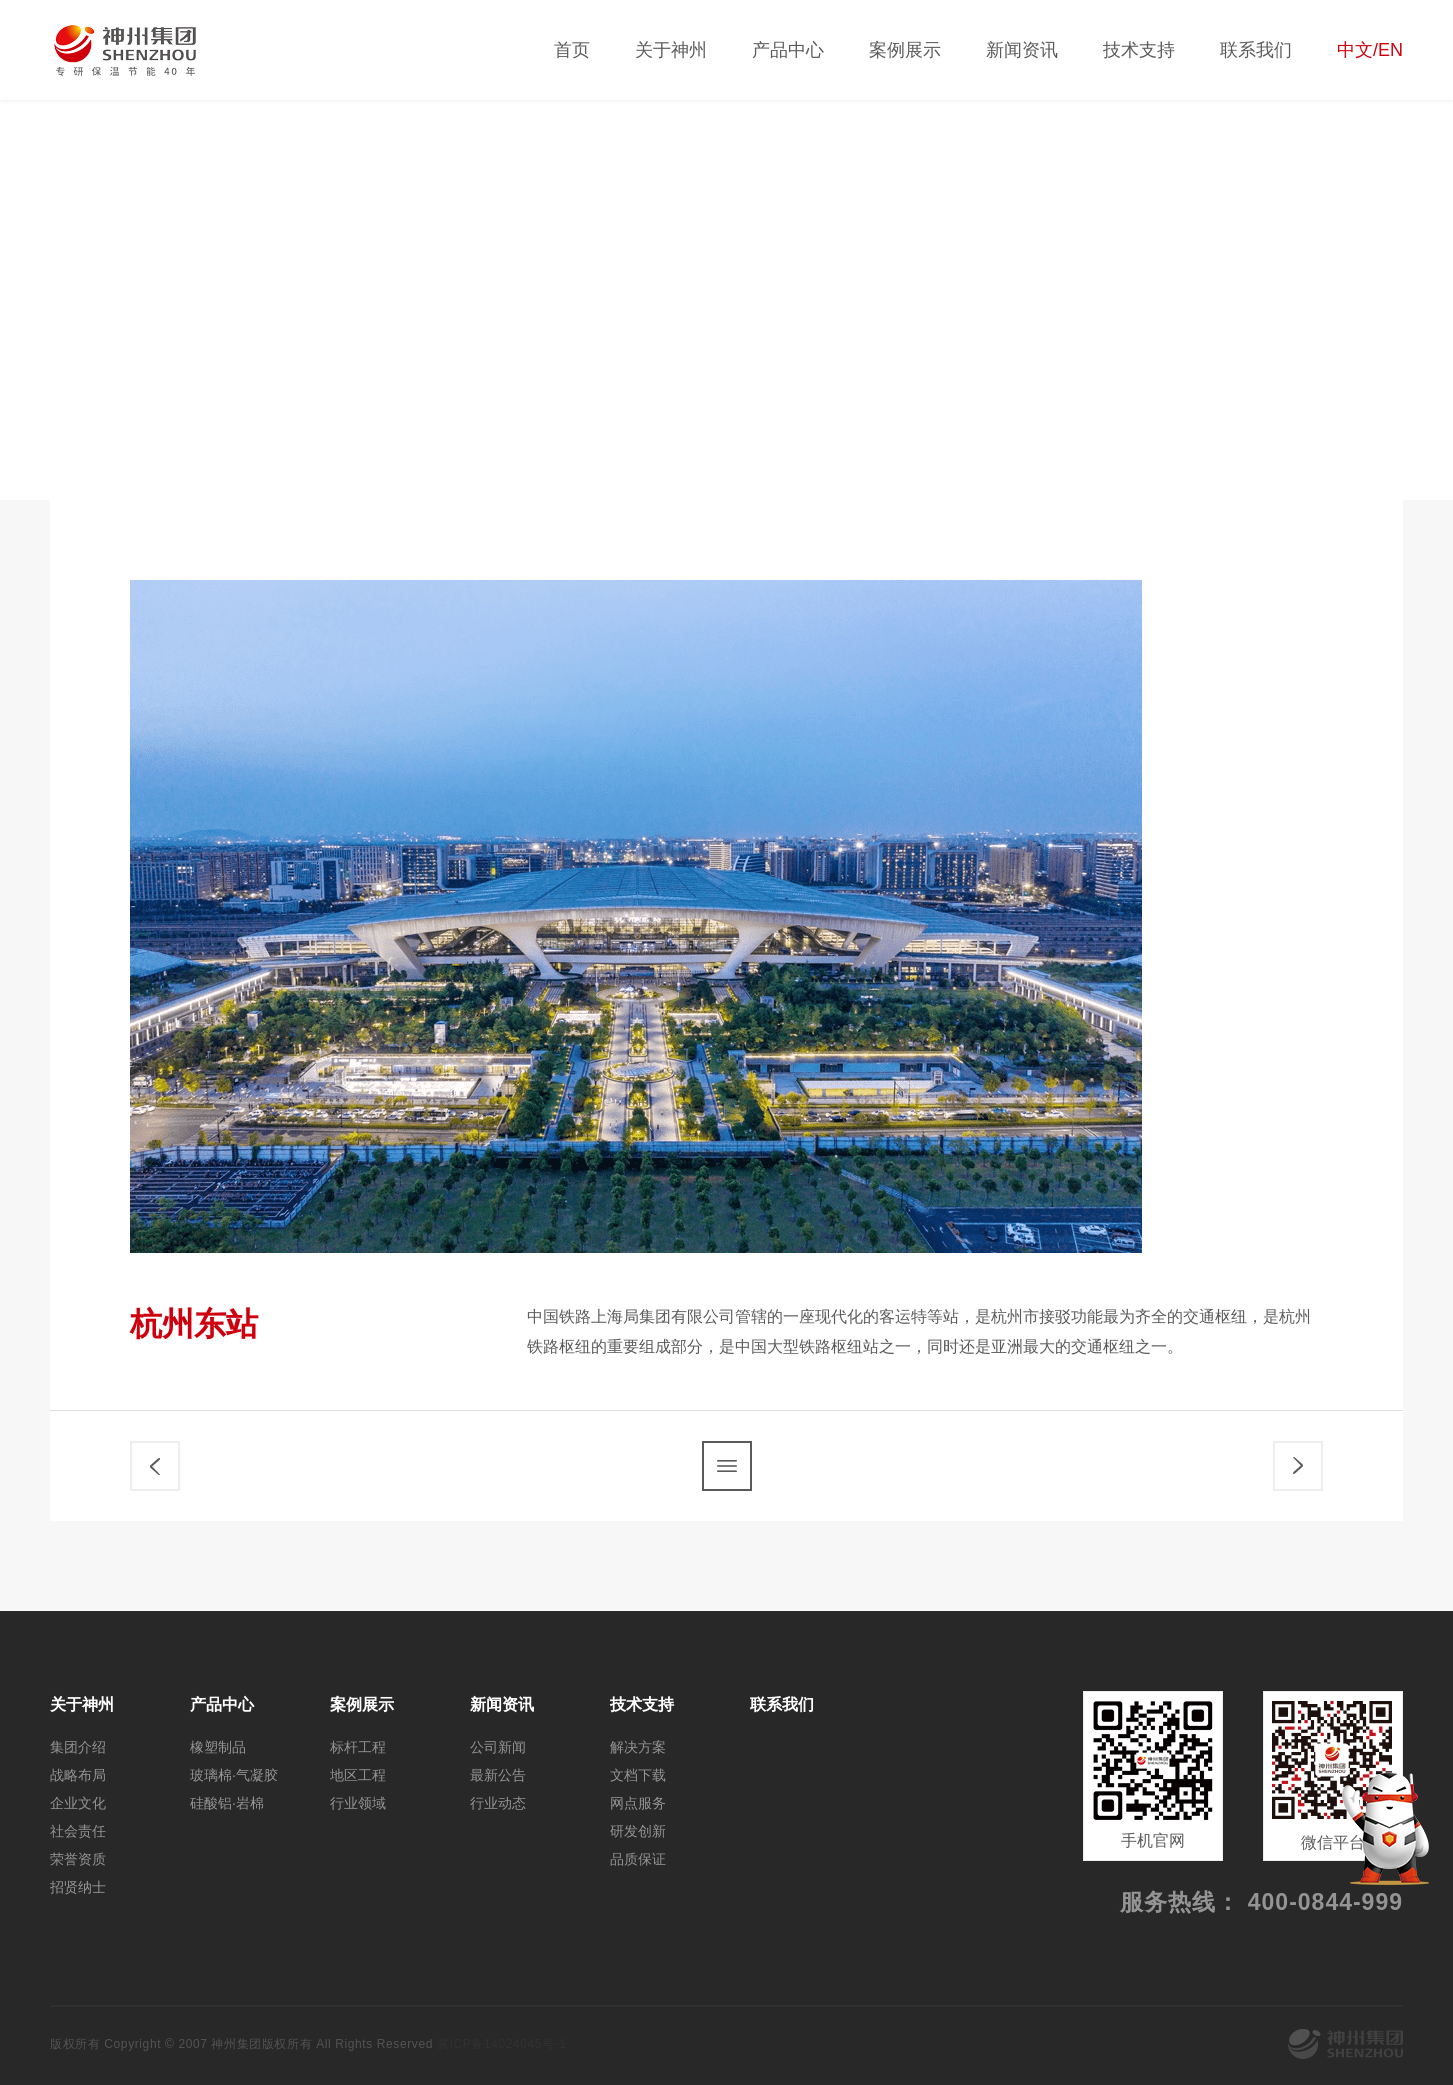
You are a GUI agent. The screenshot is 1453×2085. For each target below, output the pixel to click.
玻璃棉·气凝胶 (234, 1775)
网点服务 (638, 1803)
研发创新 (638, 1831)
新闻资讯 (1022, 50)
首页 (572, 50)
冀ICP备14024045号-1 (502, 2044)
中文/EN (1370, 50)
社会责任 (78, 1831)
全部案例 (947, 373)
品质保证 (638, 1859)
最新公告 (498, 1775)
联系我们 (1256, 50)
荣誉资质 (78, 1859)
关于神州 (671, 50)
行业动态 (498, 1803)
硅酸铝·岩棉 (227, 1803)
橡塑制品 (218, 1747)
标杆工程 (1082, 373)
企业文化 (78, 1803)
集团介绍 (78, 1747)
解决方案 (638, 1747)
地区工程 (1217, 373)
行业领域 (1352, 373)
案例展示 (905, 50)
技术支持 (1139, 50)
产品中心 (788, 50)
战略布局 (78, 1775)
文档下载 (638, 1775)
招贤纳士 (78, 1887)
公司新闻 (498, 1747)
